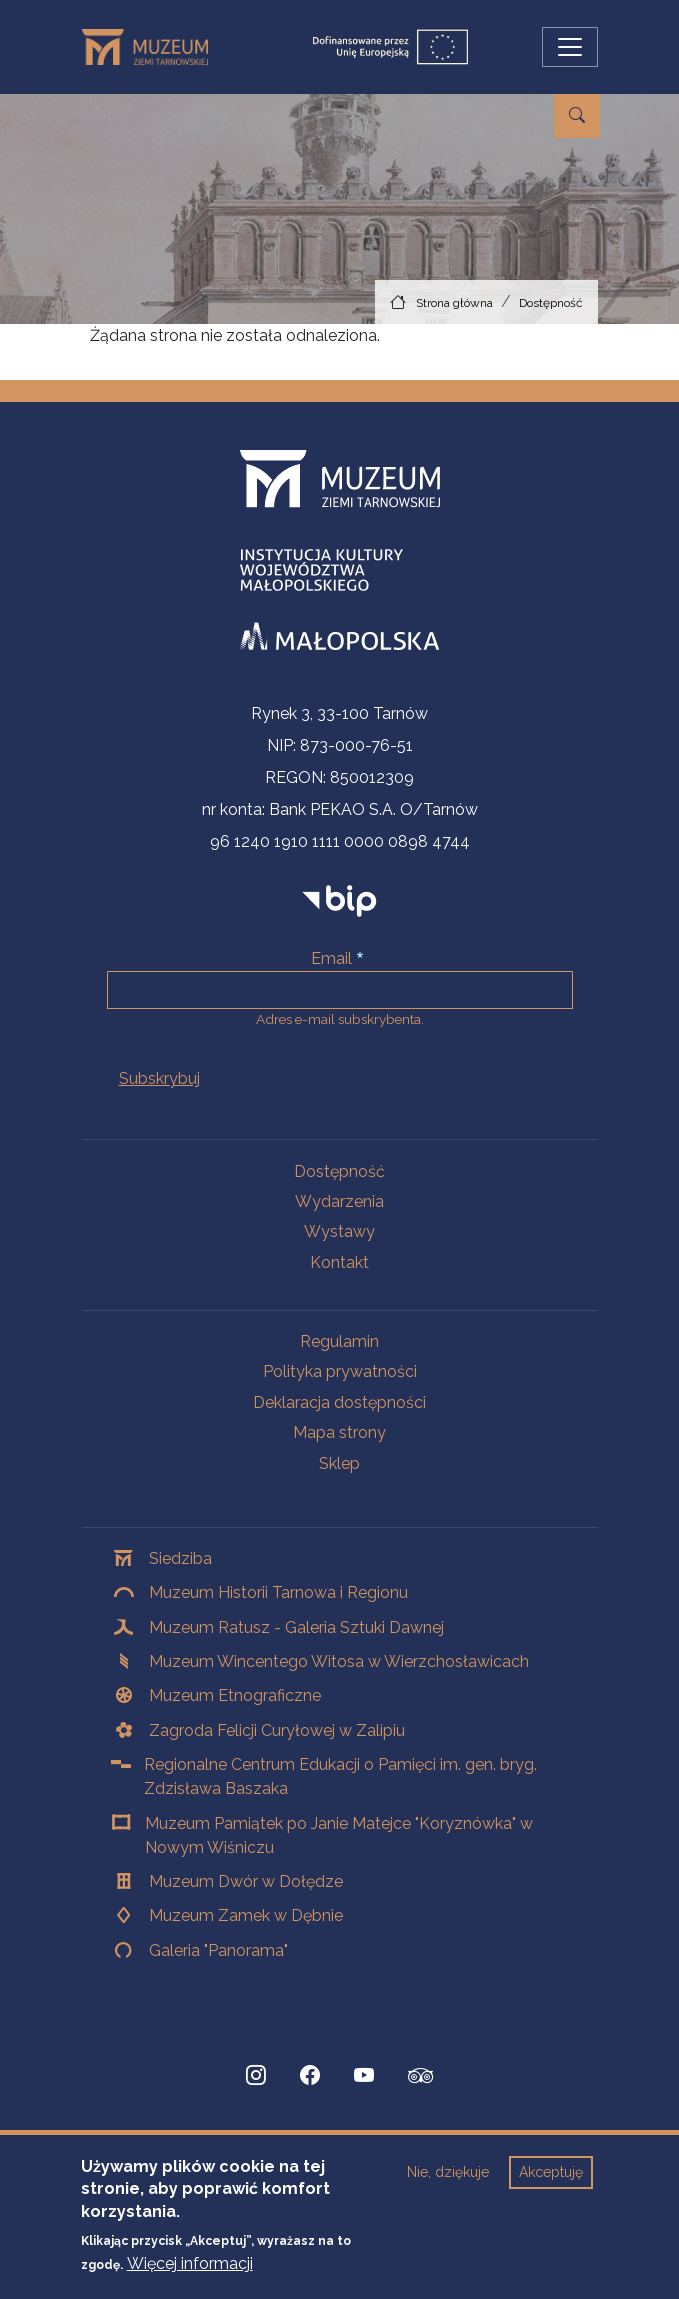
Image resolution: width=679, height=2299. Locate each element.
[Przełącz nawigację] (570, 47)
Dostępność (551, 303)
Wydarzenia (339, 1201)
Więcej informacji (190, 2263)
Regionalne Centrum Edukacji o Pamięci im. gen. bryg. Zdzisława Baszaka (340, 1776)
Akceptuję (551, 2172)
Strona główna (454, 303)
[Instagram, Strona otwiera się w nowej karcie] (256, 2076)
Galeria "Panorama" (218, 1950)
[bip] (339, 900)
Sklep (339, 1463)
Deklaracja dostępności (339, 1402)
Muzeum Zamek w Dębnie (246, 1915)
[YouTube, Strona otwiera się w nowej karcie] (364, 2076)
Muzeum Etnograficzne (235, 1695)
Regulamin (339, 1341)
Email (331, 958)
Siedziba (180, 1558)
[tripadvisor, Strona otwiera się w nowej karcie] (421, 2078)
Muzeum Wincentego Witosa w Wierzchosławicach (339, 1661)
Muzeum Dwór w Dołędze (246, 1881)
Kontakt (339, 1262)
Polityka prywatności (340, 1371)
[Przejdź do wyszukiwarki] (577, 116)
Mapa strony (339, 1432)
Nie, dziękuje (448, 2172)
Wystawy (339, 1231)
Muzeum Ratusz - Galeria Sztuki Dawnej (296, 1627)
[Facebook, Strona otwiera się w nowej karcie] (310, 2076)
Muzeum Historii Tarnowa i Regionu (278, 1592)
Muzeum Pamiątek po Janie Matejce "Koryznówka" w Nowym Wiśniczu (339, 1835)
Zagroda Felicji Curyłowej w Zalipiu (277, 1730)
